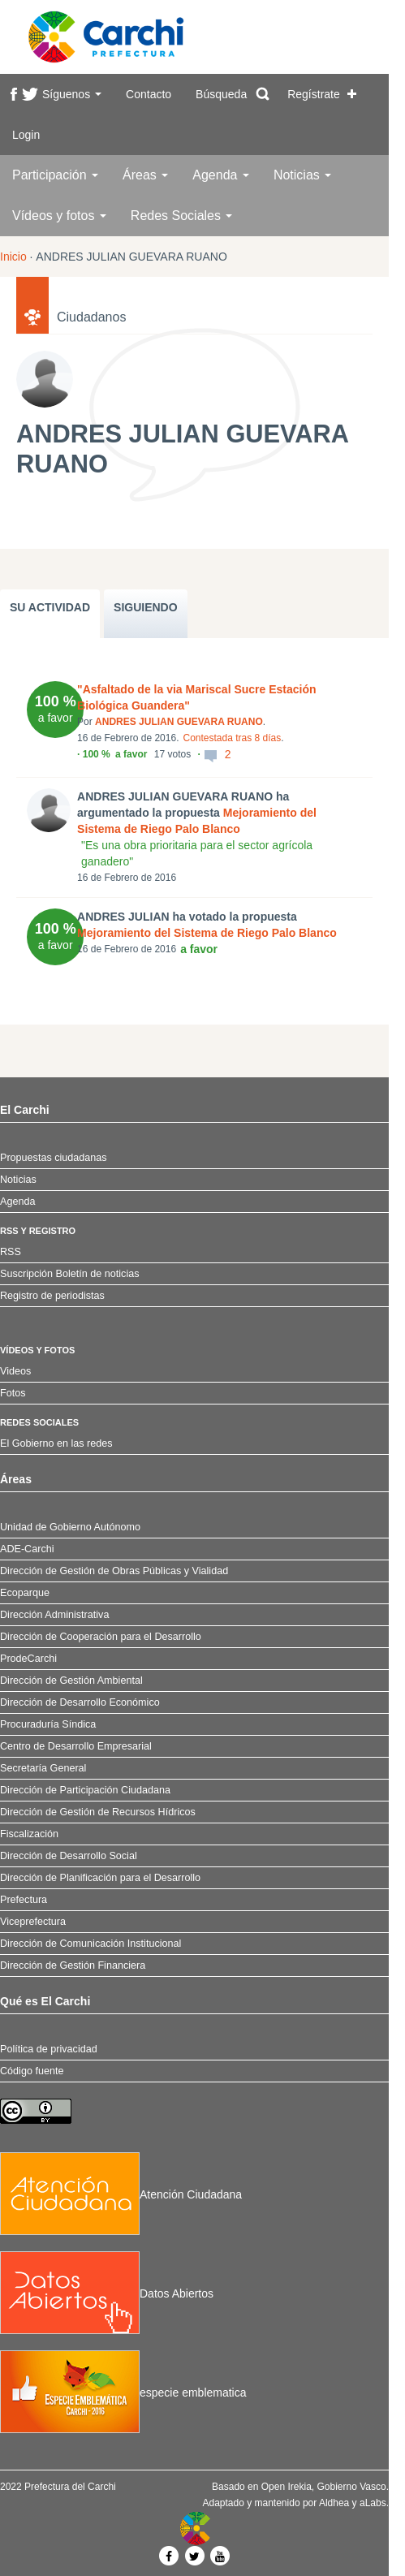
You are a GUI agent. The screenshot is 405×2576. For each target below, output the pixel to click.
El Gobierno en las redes (56, 1443)
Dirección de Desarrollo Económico (80, 1702)
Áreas (145, 175)
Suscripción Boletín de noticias (70, 1273)
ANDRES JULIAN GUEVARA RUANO (179, 721)
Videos (15, 1371)
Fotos (13, 1393)
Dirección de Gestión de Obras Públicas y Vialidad (114, 1571)
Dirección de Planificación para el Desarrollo (100, 1877)
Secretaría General (43, 1768)
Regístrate (313, 94)
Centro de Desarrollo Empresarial (76, 1746)
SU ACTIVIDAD (50, 607)
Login (26, 134)
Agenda (220, 175)
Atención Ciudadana (121, 2194)
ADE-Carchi (27, 1549)
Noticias (302, 175)
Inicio (13, 256)
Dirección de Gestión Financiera (72, 1965)
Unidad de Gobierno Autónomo (70, 1527)
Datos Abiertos (106, 2293)
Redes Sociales (182, 215)
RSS (10, 1252)
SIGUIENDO (146, 607)
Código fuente (31, 2071)
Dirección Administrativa (54, 1614)
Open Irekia (286, 2486)
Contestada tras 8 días (232, 738)
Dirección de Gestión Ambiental (71, 1680)
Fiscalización (29, 1834)
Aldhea (334, 2503)
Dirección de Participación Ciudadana (85, 1790)
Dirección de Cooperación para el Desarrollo (100, 1636)
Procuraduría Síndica (48, 1724)
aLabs (373, 2503)
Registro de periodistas (52, 1295)
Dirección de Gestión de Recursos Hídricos (98, 1812)
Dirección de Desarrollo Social (68, 1856)
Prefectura (23, 1899)
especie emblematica (123, 2392)
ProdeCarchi (28, 1658)
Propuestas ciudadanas (53, 1157)
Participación (55, 175)
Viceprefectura (33, 1921)
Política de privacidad (48, 2049)
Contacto (148, 94)
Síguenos (71, 94)
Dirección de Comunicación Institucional (90, 1943)
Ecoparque (25, 1593)
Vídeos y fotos (59, 215)
